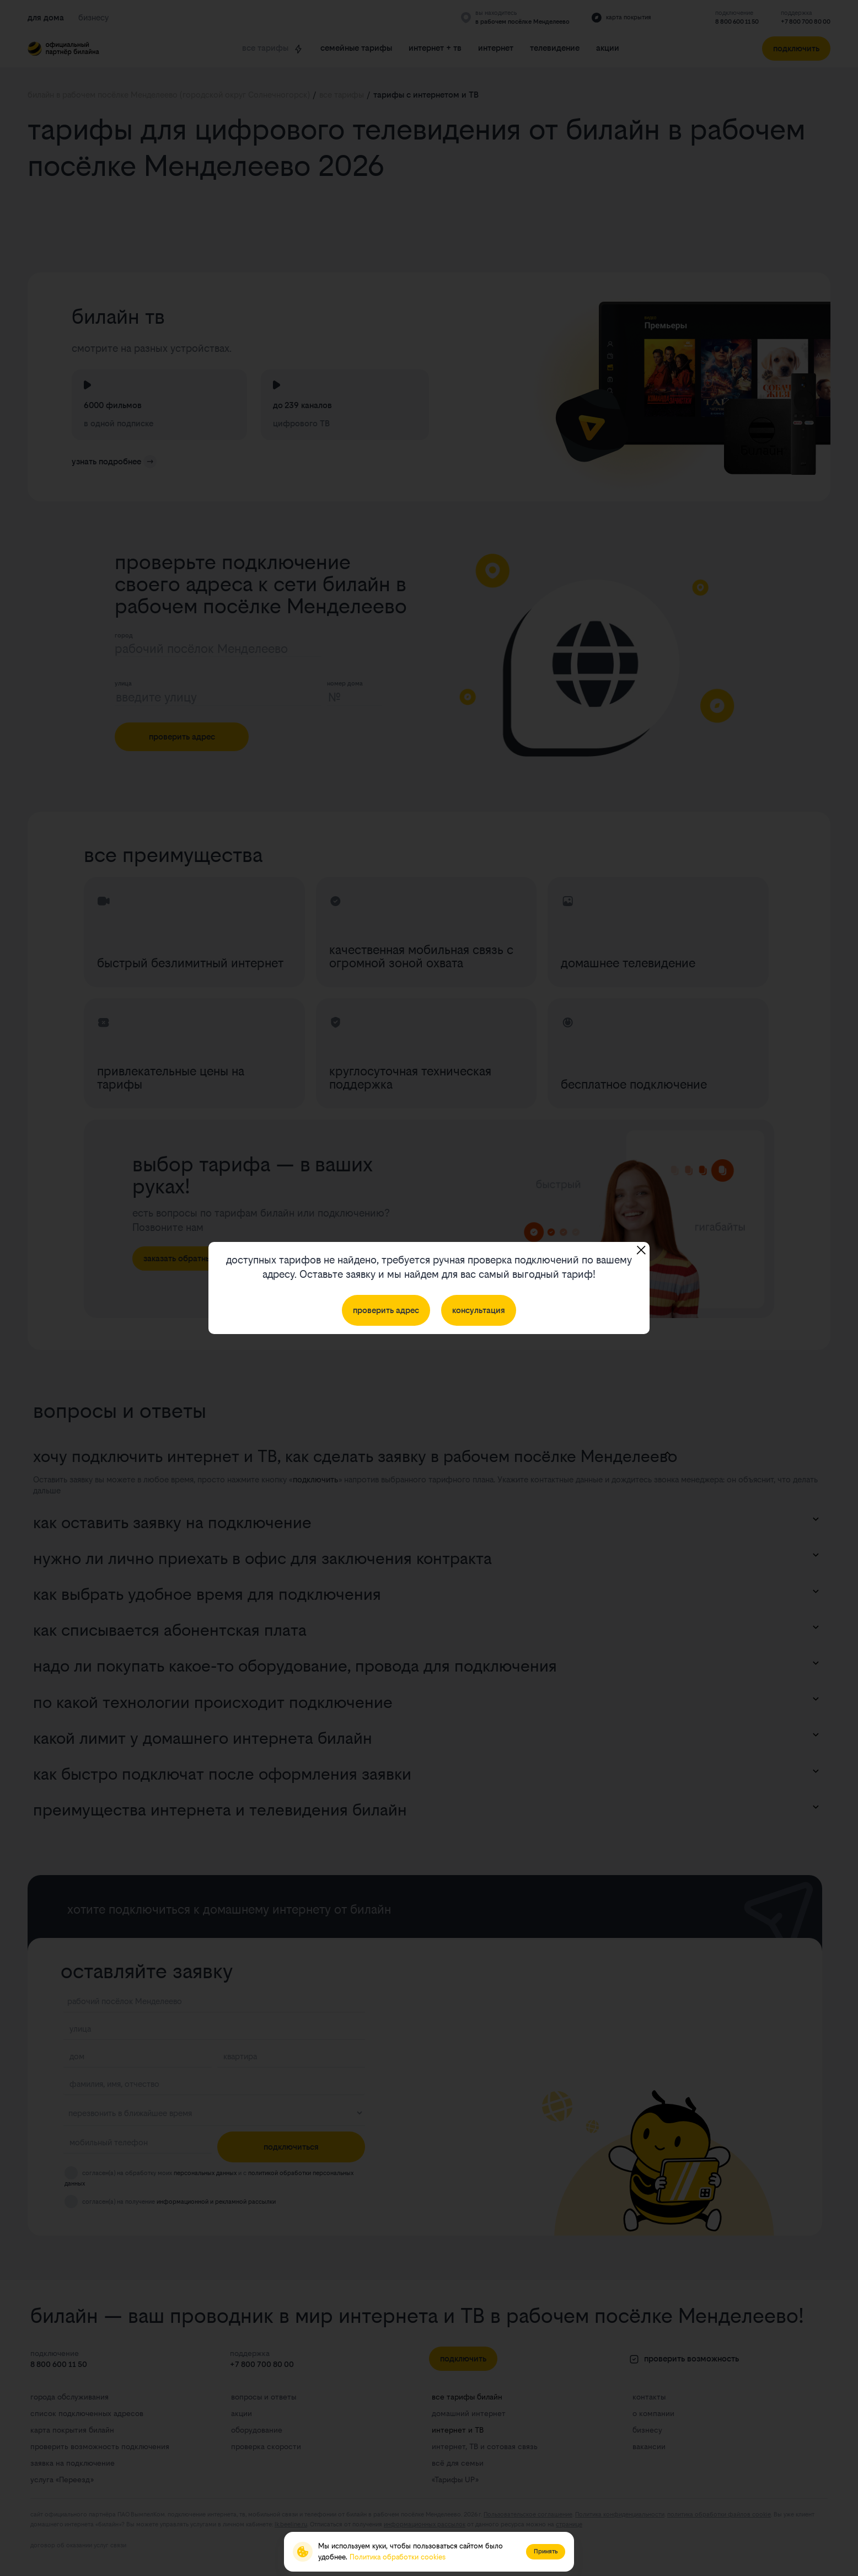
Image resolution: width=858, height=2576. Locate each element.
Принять (545, 2551)
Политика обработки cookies (398, 2557)
